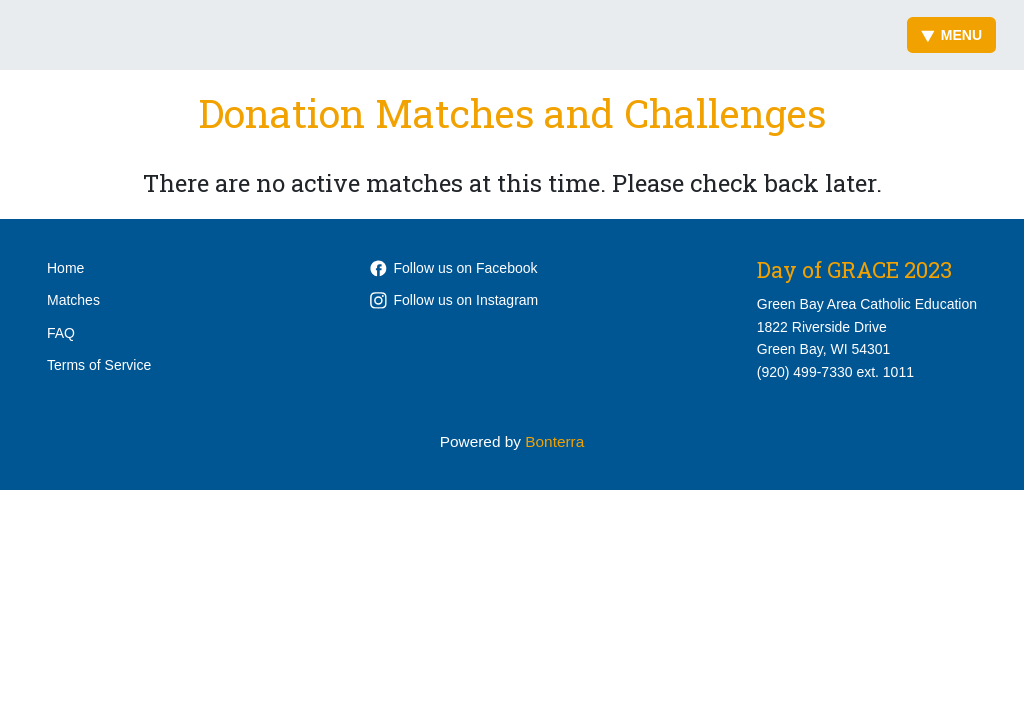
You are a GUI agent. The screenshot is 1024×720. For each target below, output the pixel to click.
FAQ (61, 333)
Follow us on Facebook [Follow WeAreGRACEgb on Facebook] (454, 268)
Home (65, 268)
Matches (73, 300)
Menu (951, 35)
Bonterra (554, 441)
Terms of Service (99, 365)
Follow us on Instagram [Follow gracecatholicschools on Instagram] (454, 300)
